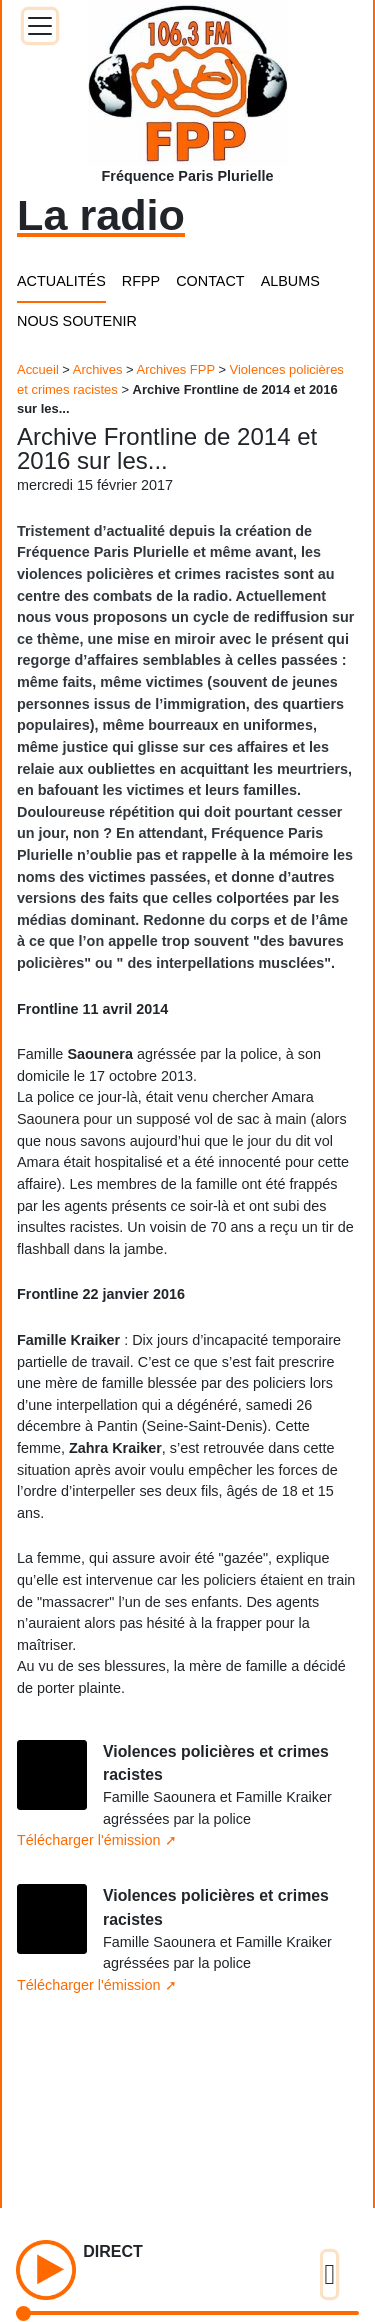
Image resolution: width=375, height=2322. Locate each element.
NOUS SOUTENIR (77, 321)
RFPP (141, 281)
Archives (98, 369)
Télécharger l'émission (89, 1840)
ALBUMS (290, 281)
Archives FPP (176, 369)
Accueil (38, 369)
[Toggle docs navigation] (40, 26)
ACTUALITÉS (61, 281)
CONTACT (210, 281)
